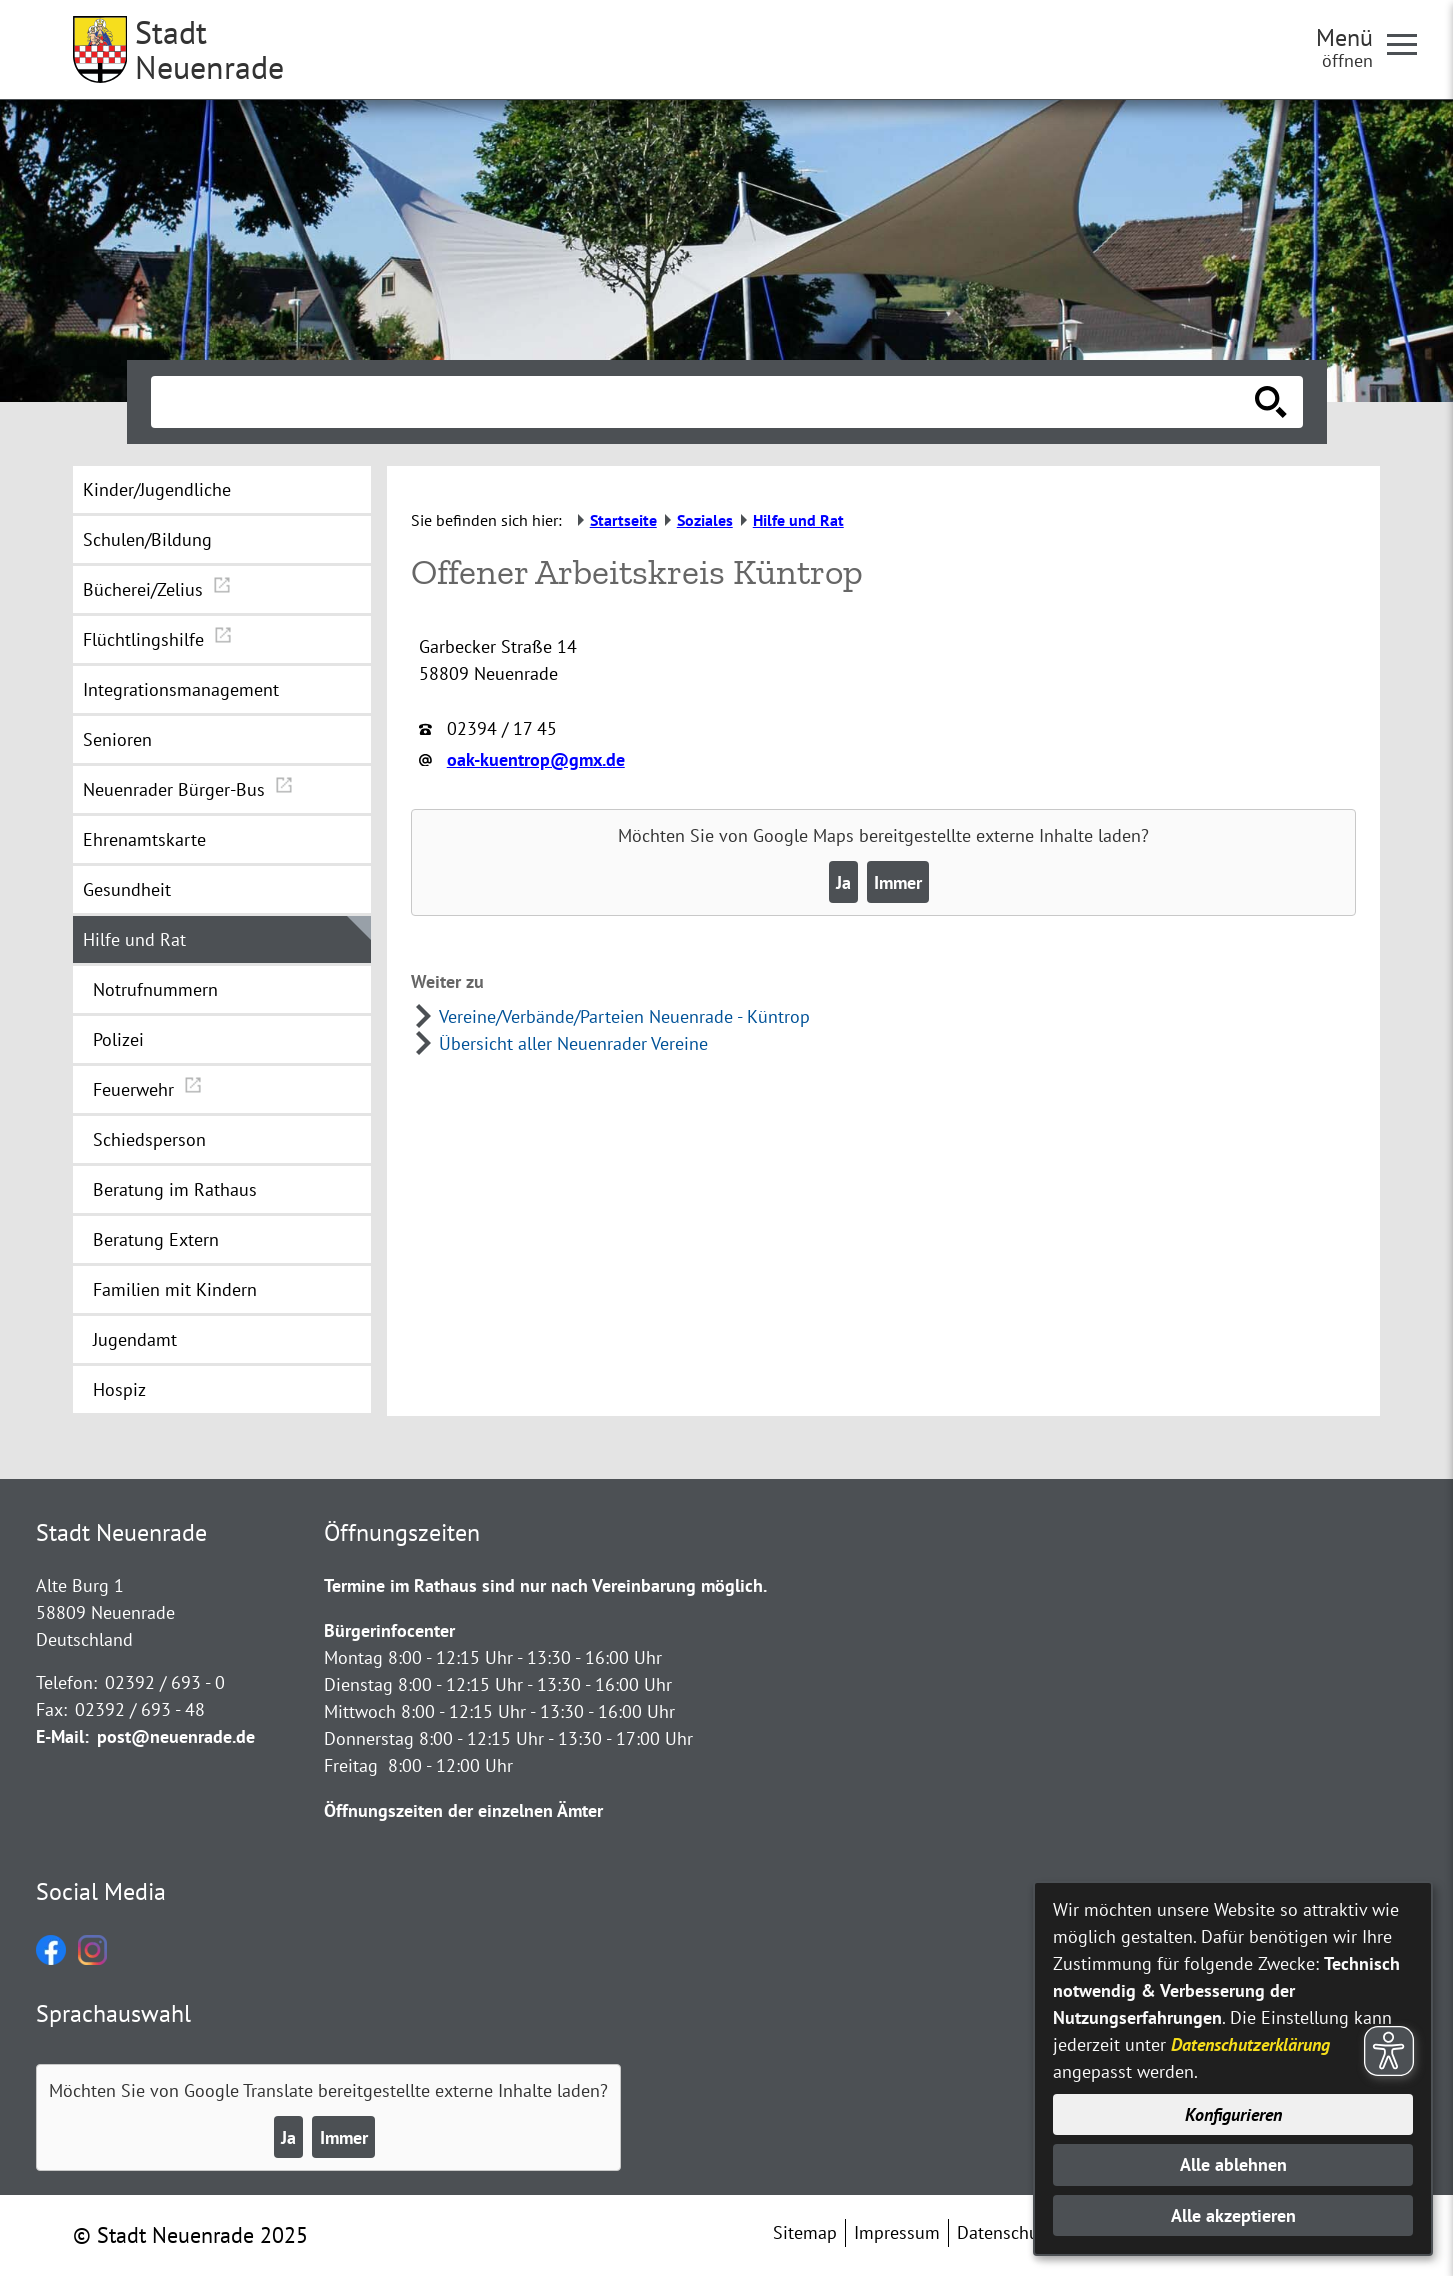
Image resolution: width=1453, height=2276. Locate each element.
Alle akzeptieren (1233, 2215)
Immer (898, 882)
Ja (843, 882)
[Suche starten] (1271, 402)
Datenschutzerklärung (1250, 2044)
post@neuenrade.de (176, 1736)
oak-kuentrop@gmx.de (536, 759)
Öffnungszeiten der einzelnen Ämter (463, 1810)
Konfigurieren (1233, 2114)
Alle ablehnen (1233, 2164)
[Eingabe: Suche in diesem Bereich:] (705, 402)
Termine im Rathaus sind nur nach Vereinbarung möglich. (545, 1585)
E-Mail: (62, 1736)
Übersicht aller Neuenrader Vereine (573, 1043)
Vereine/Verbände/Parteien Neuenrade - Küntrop (624, 1016)
